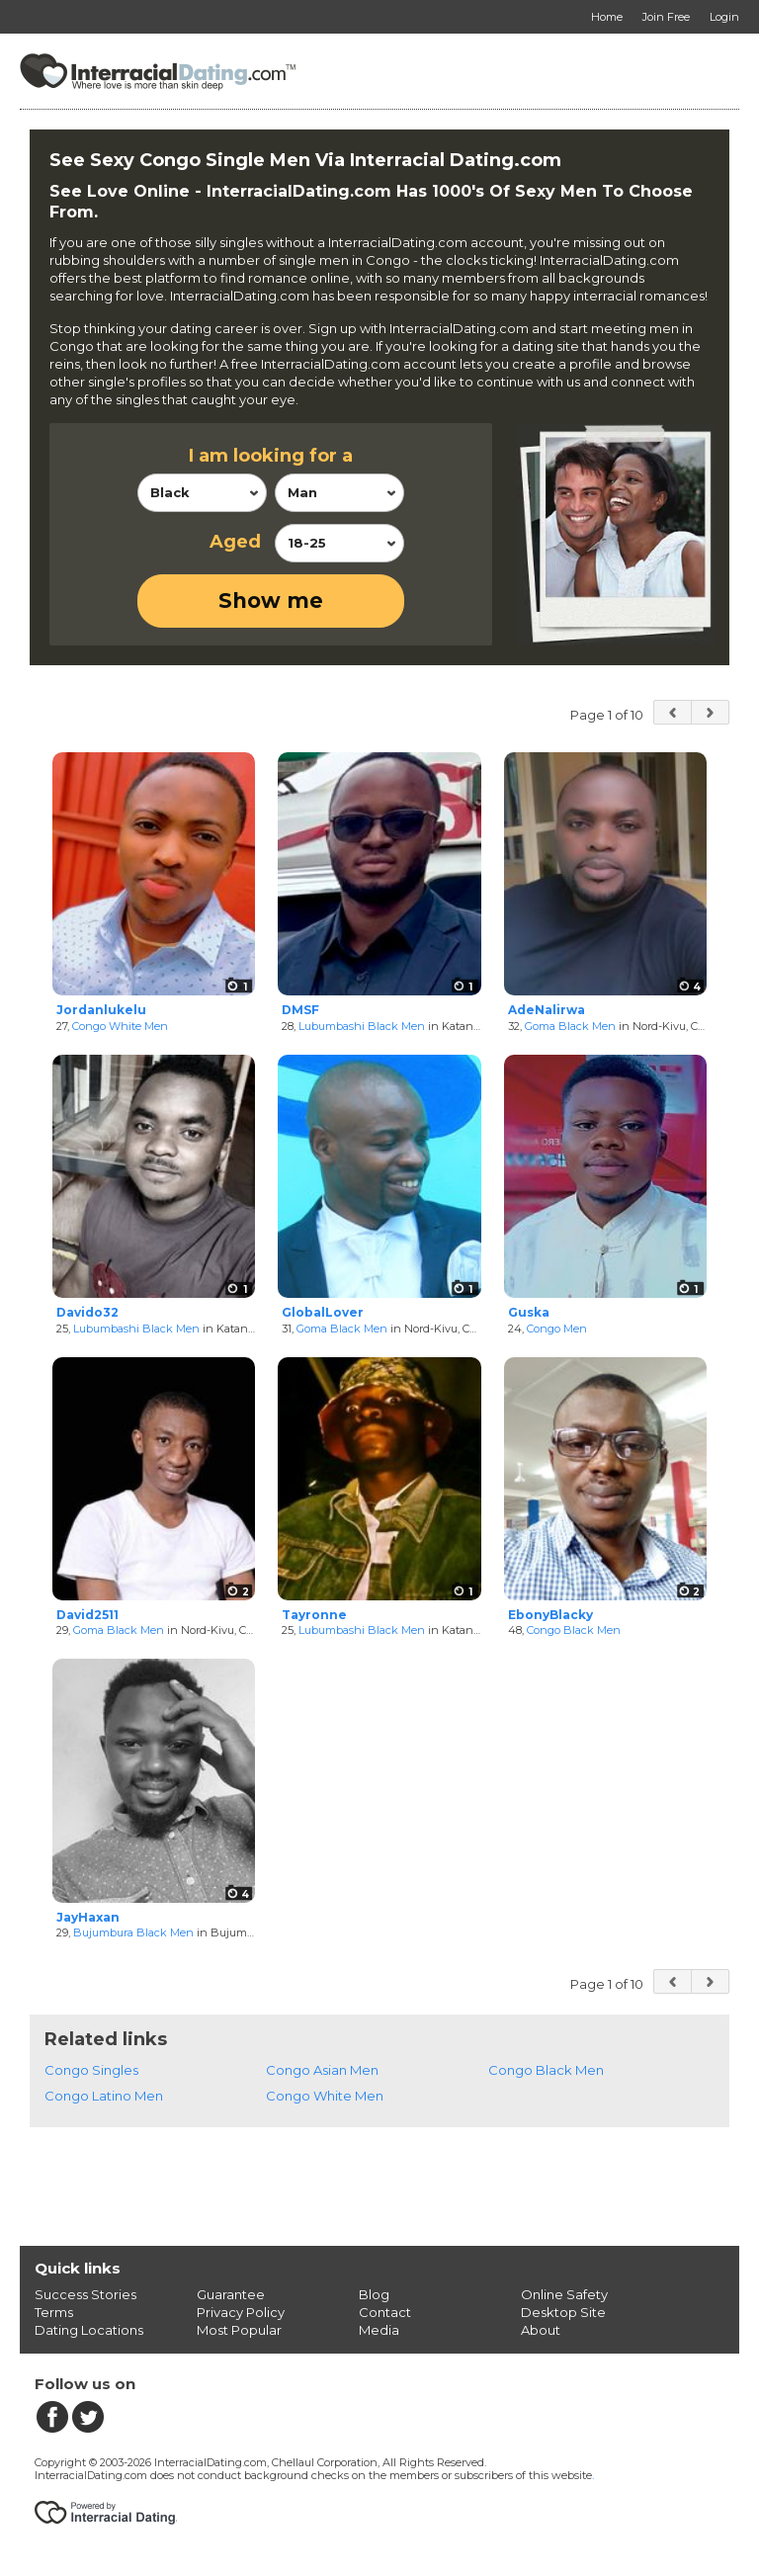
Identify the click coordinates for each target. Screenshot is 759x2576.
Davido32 (87, 1312)
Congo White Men (120, 1026)
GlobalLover (323, 1312)
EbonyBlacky (550, 1614)
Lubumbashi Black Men (361, 1026)
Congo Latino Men (103, 2096)
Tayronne (314, 1614)
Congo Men (557, 1328)
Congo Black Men (574, 1630)
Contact (385, 2312)
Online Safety (564, 2294)
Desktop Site (563, 2312)
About (540, 2330)
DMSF (300, 1009)
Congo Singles (91, 2070)
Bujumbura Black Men (133, 1932)
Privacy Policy (241, 2312)
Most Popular (239, 2330)
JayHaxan (88, 1917)
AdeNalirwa (546, 1009)
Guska (528, 1312)
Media (379, 2330)
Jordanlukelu (101, 1009)
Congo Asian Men (322, 2070)
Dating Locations (89, 2330)
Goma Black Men (570, 1026)
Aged (235, 542)
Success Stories (85, 2294)
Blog (374, 2294)
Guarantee (231, 2294)
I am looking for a (271, 456)
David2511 (87, 1614)
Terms (54, 2312)
